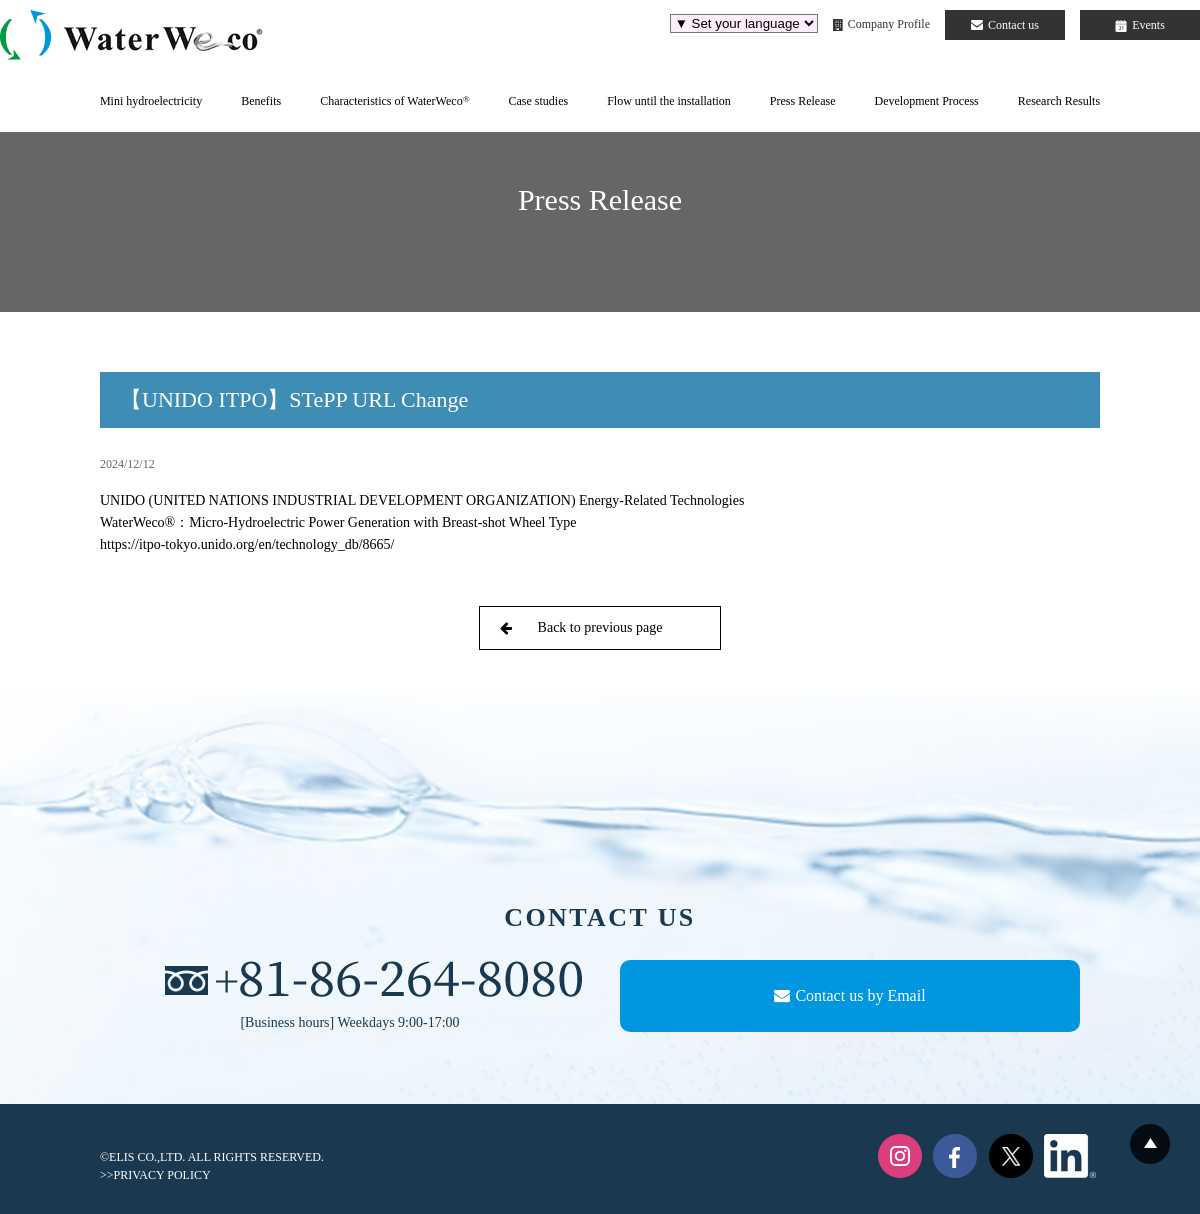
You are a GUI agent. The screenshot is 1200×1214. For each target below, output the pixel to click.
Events (1140, 25)
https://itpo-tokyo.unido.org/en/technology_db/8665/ (247, 544)
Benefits (261, 101)
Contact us (1005, 25)
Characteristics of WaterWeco (394, 101)
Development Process (926, 101)
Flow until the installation (669, 101)
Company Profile (881, 24)
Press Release (803, 101)
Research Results (1059, 101)
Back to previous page (581, 627)
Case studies (538, 101)
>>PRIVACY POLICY (155, 1175)
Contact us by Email (849, 995)
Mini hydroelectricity (151, 101)
